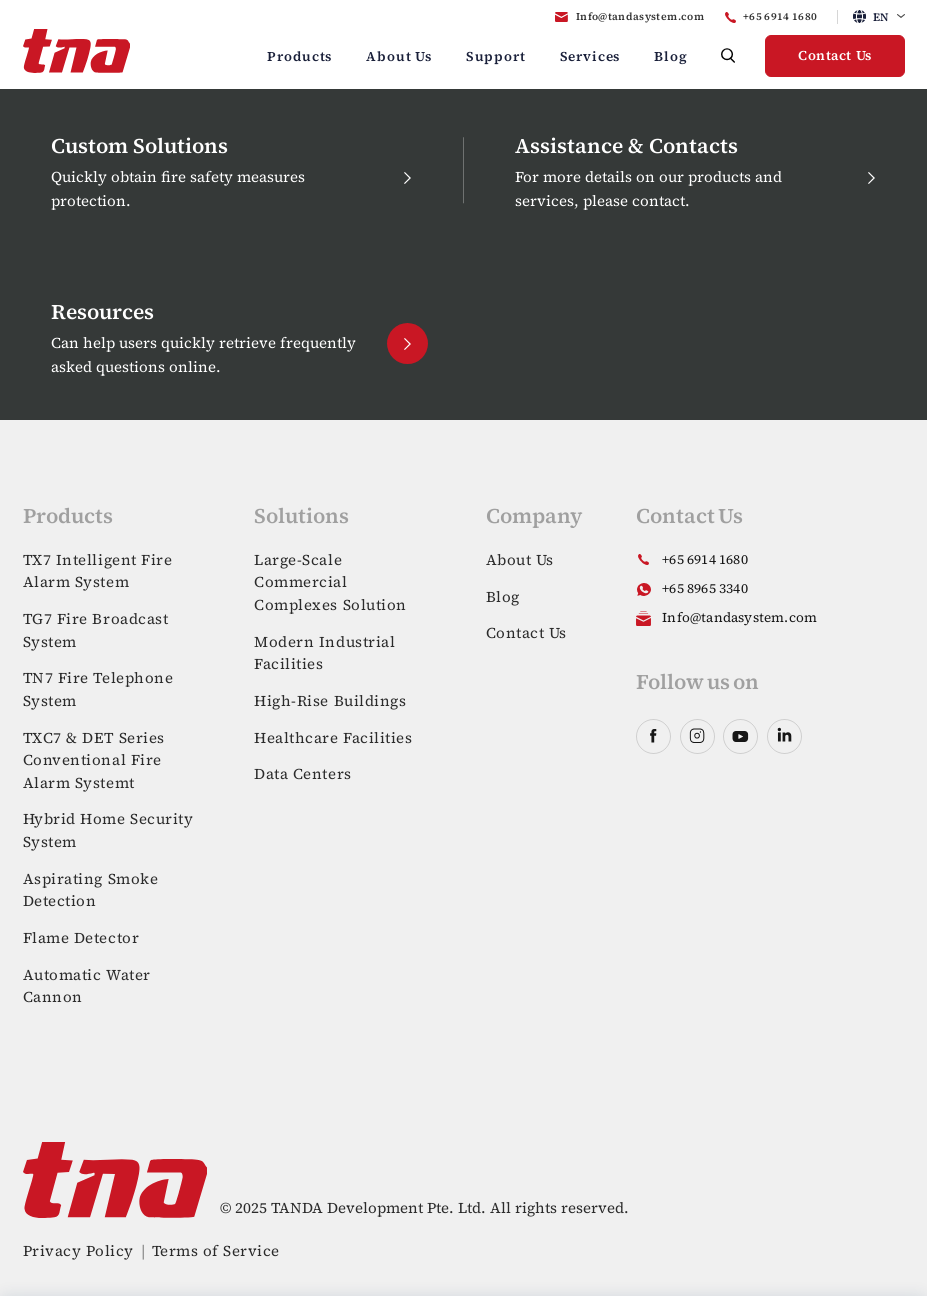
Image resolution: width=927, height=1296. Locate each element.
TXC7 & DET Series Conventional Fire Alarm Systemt (94, 760)
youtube (740, 736)
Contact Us (835, 55)
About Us (399, 56)
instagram (697, 736)
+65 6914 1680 (780, 16)
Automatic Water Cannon (87, 986)
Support (496, 56)
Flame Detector (81, 937)
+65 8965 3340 (705, 588)
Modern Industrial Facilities (324, 653)
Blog (670, 56)
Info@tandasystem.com (640, 16)
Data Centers (303, 773)
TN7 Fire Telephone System (98, 689)
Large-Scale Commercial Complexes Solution (330, 582)
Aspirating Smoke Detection (91, 890)
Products (299, 56)
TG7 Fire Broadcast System (96, 630)
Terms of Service (216, 1250)
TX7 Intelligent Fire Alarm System (98, 571)
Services (590, 56)
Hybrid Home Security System (108, 830)
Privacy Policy (78, 1250)
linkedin (784, 736)
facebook (653, 736)
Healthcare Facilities (333, 737)
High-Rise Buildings (330, 700)
